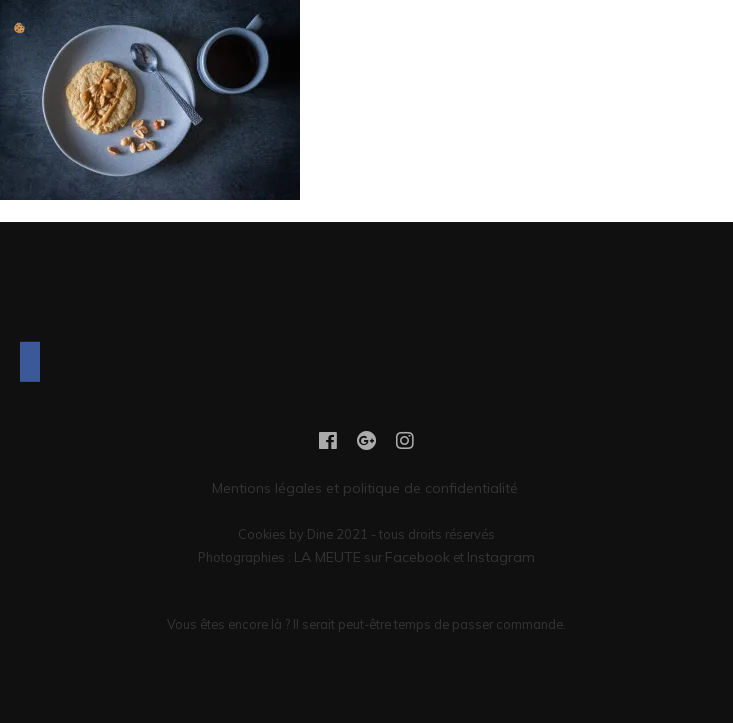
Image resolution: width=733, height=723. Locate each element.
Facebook (417, 557)
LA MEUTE (327, 557)
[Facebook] (30, 362)
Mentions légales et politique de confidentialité (367, 488)
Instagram (501, 557)
